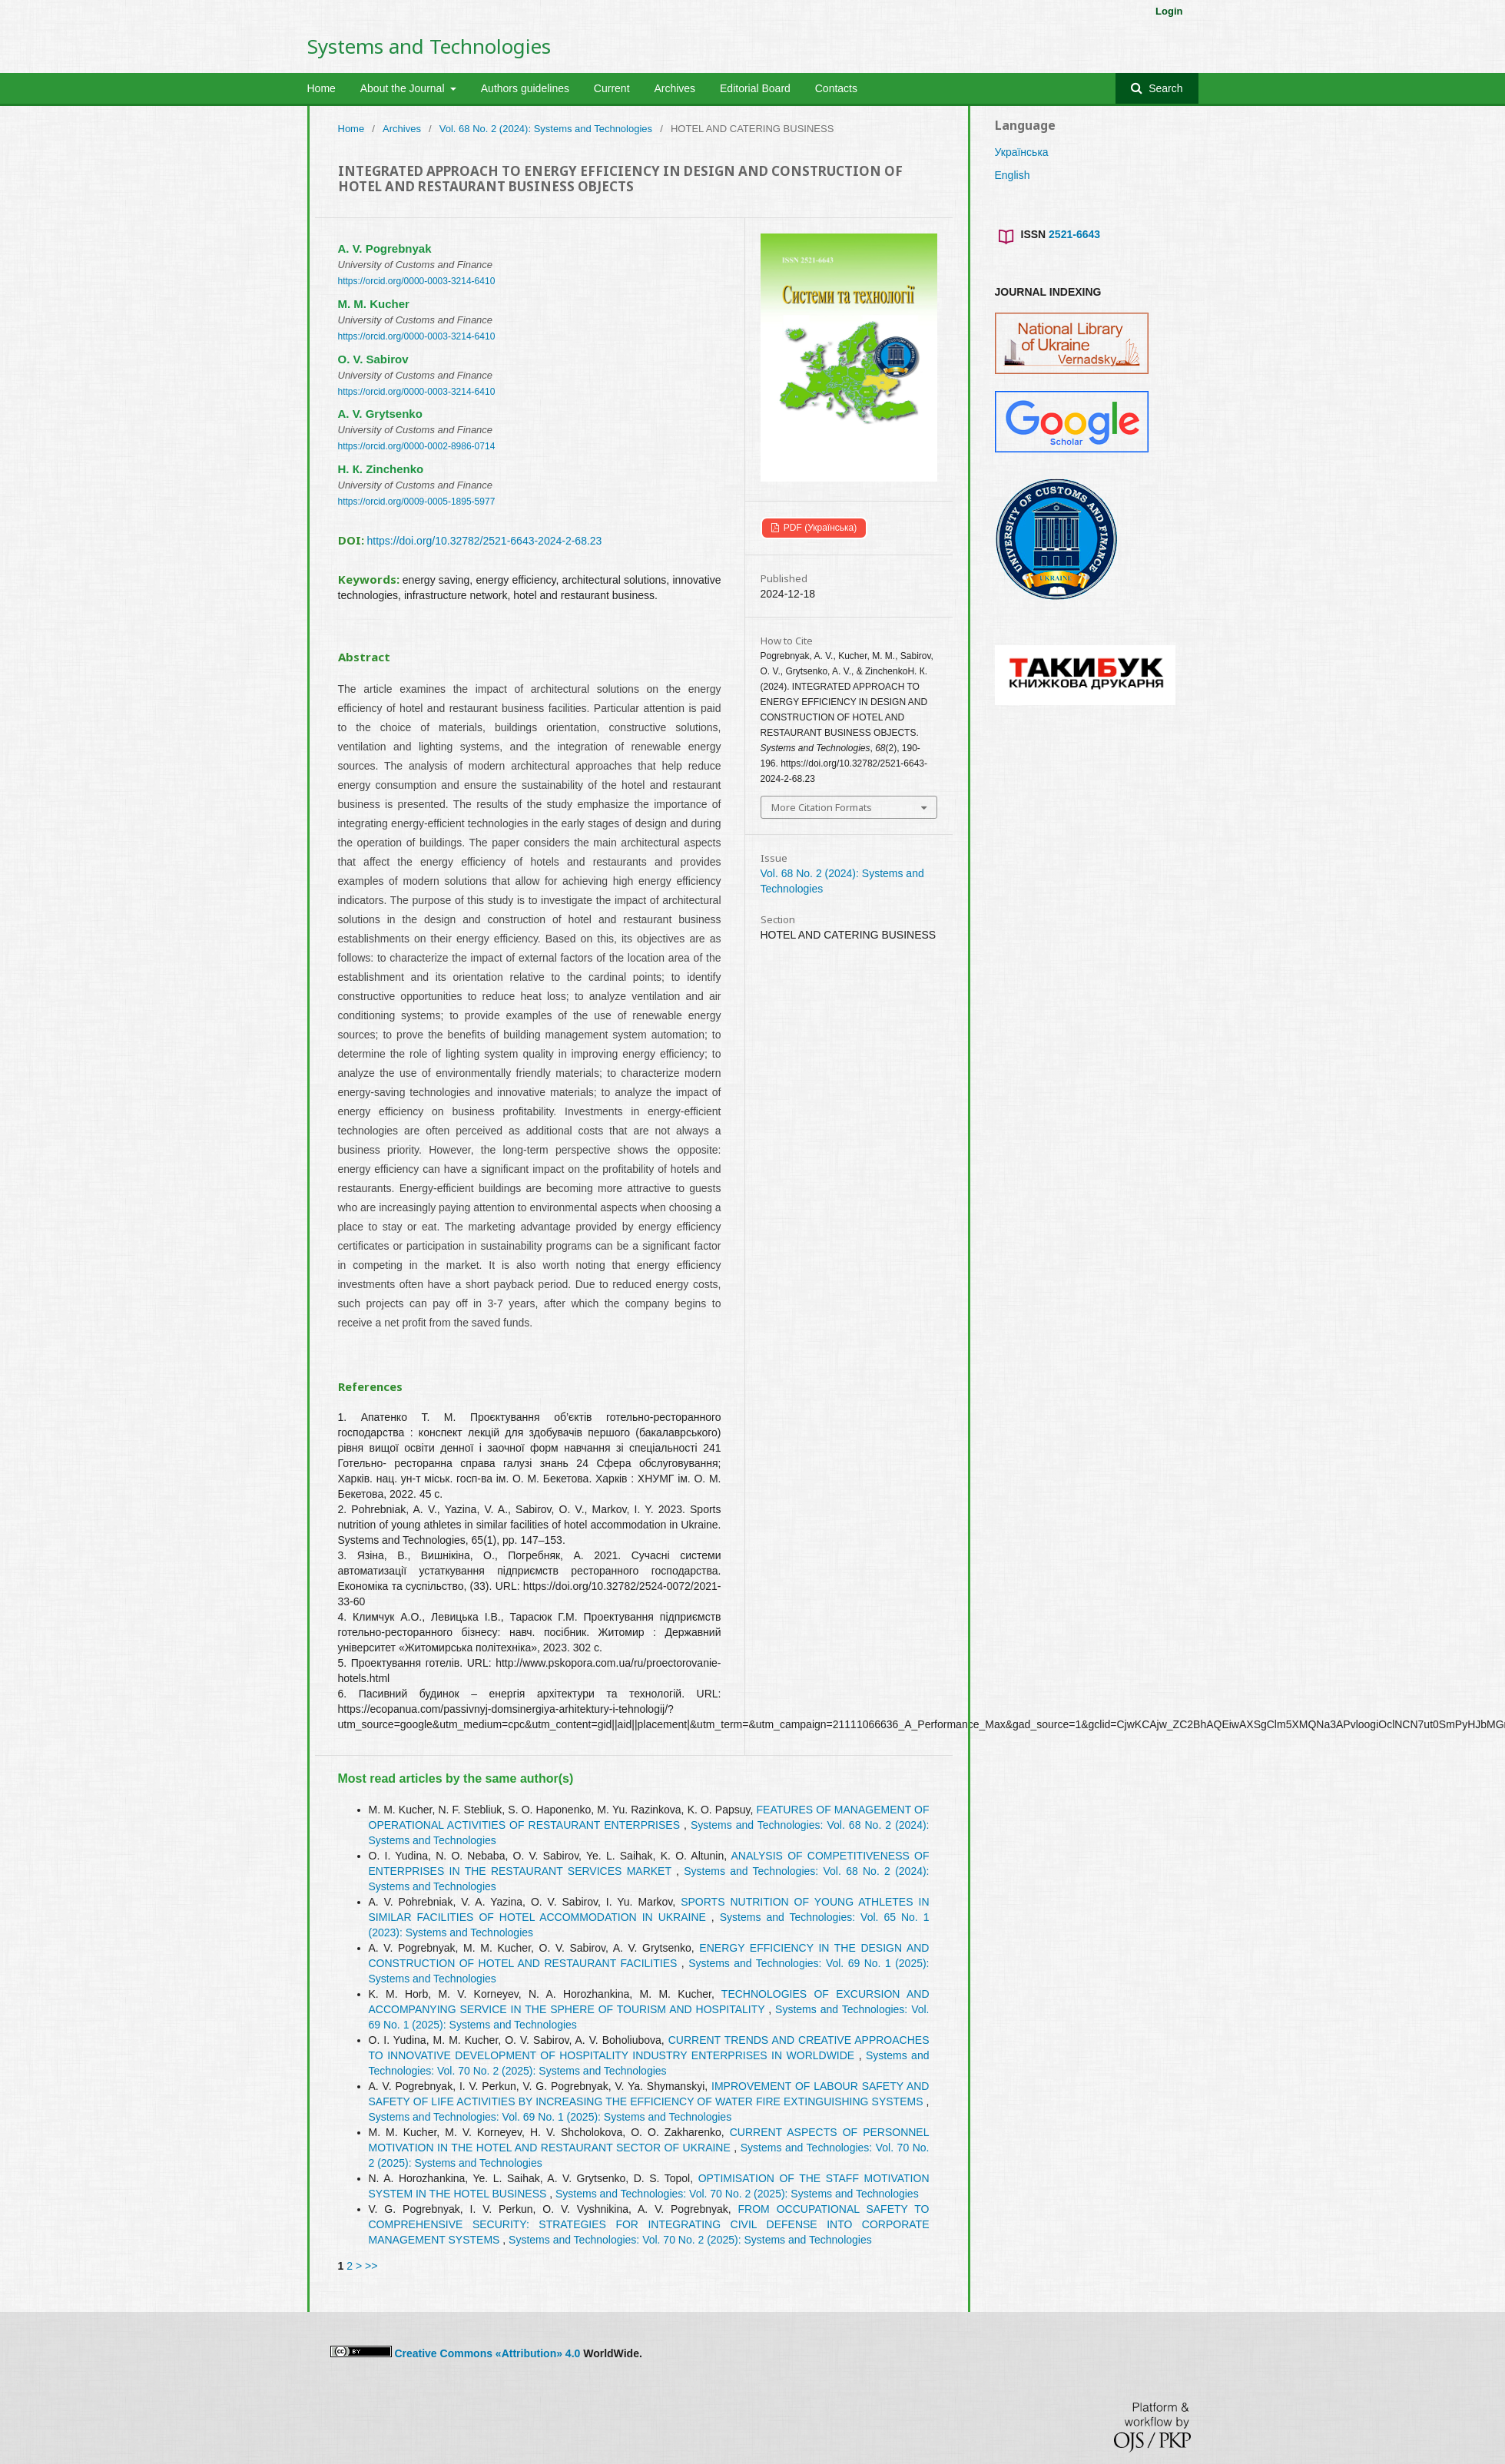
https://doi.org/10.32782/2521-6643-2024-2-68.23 (484, 541)
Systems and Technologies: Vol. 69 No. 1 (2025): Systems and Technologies (550, 2117)
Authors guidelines (525, 88)
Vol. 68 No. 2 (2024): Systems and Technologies (545, 128)
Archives (674, 88)
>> (371, 2266)
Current (612, 88)
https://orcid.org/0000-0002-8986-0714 (417, 446)
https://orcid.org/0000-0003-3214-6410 (417, 281)
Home (321, 88)
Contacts (836, 88)
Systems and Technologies (429, 46)
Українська (1022, 152)
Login (1168, 11)
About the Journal (404, 88)
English (1012, 175)
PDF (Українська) (819, 527)
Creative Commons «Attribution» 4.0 (487, 2353)
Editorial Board (755, 88)
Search (1163, 88)
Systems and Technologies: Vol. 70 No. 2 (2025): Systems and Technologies (737, 2193)
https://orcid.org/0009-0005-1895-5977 (417, 501)
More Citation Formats (821, 807)
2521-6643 (1074, 234)
